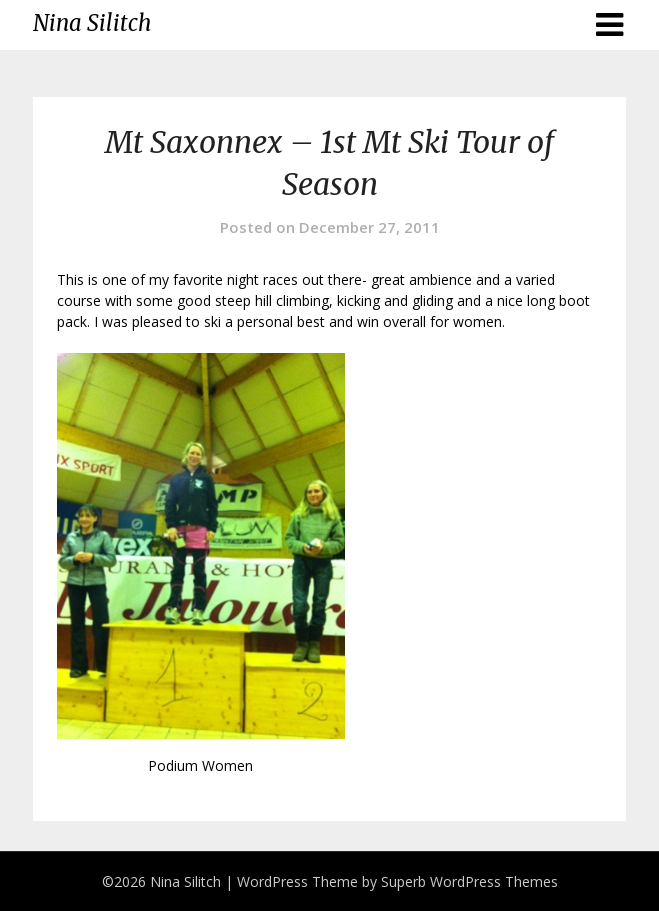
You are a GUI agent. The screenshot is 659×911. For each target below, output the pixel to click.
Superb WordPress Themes (469, 881)
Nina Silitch (92, 23)
